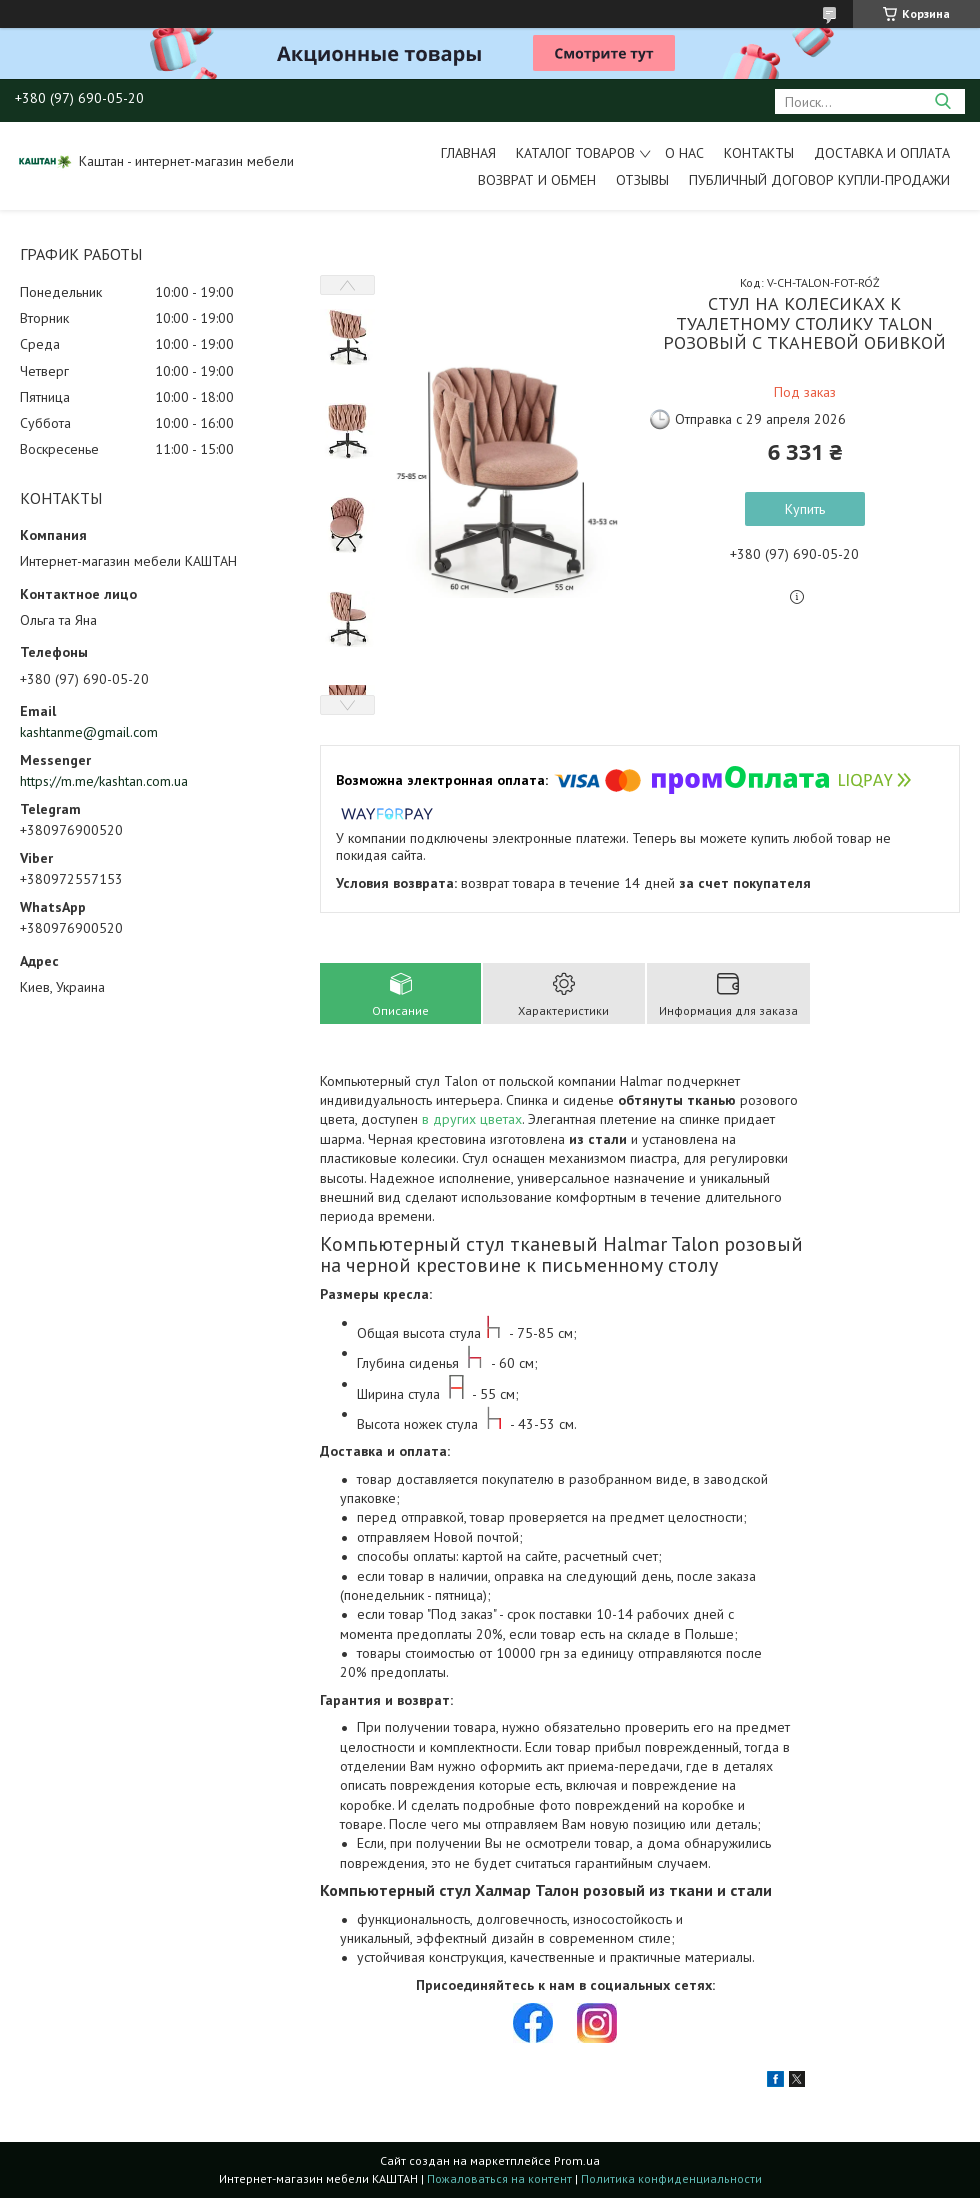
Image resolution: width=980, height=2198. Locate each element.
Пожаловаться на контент (499, 2178)
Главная (468, 153)
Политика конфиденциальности (671, 2178)
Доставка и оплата (882, 153)
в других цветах (472, 1119)
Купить (805, 509)
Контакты (759, 153)
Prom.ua (577, 2160)
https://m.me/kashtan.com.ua (104, 781)
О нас (684, 153)
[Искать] (942, 101)
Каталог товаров (575, 153)
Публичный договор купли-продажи (819, 180)
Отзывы (642, 180)
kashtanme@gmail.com (89, 732)
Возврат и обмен (537, 180)
